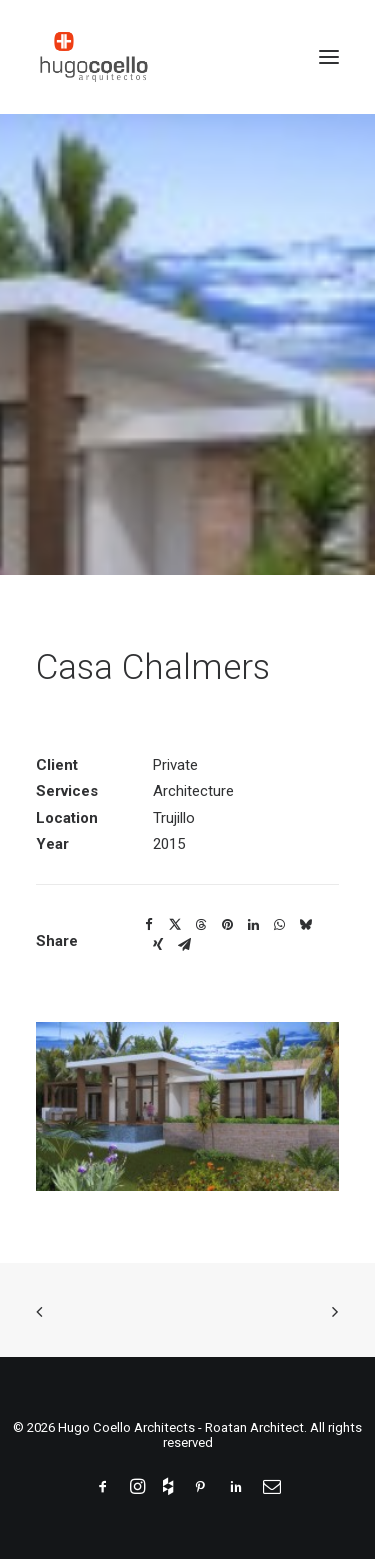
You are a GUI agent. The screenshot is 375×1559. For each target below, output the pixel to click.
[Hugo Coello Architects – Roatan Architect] (94, 57)
